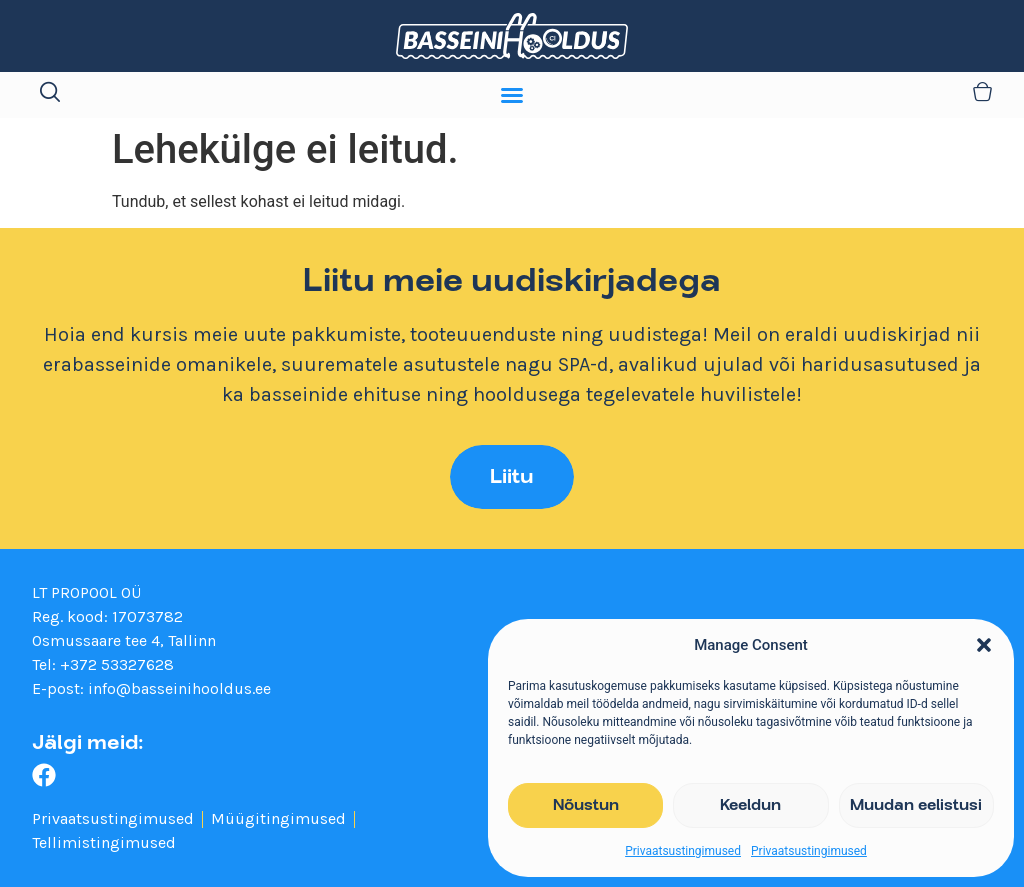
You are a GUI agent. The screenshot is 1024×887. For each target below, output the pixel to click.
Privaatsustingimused (683, 851)
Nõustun (586, 806)
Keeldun (750, 806)
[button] (984, 645)
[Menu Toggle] (512, 95)
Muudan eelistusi (916, 806)
